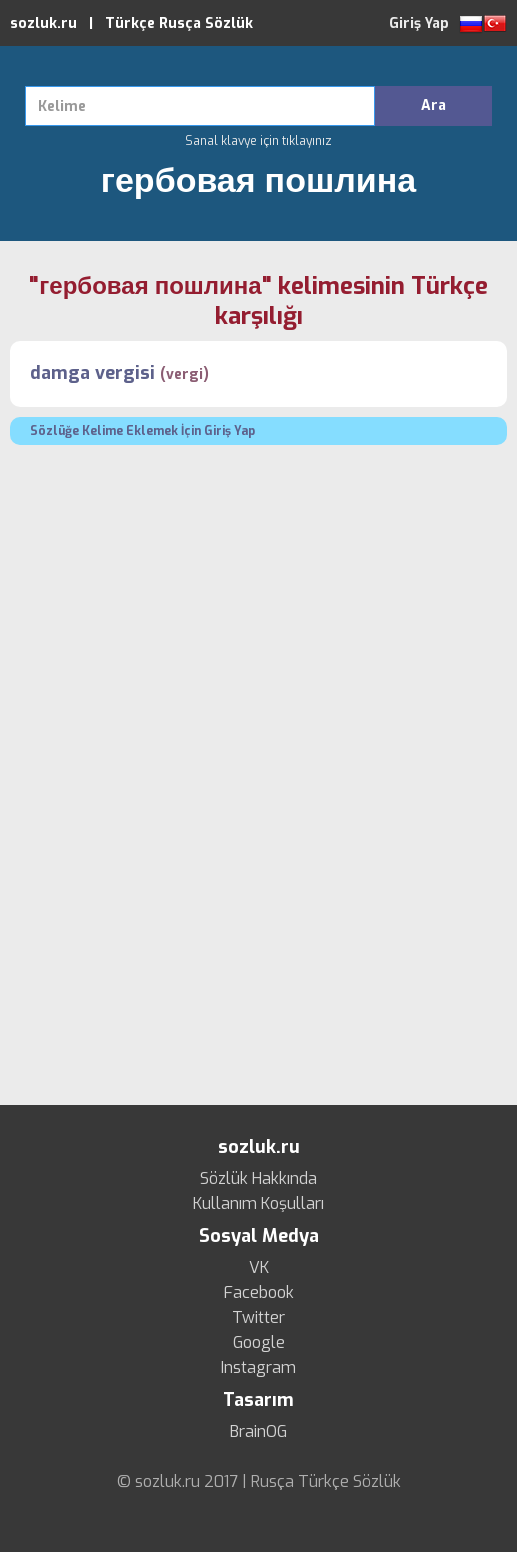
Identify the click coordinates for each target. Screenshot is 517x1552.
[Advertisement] (258, 605)
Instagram (258, 1368)
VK (259, 1268)
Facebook (259, 1293)
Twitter (258, 1318)
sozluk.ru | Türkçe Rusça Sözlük (131, 23)
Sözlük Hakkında (258, 1179)
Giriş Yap (419, 23)
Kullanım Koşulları (258, 1204)
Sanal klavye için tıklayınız (258, 141)
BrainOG (258, 1432)
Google (259, 1343)
